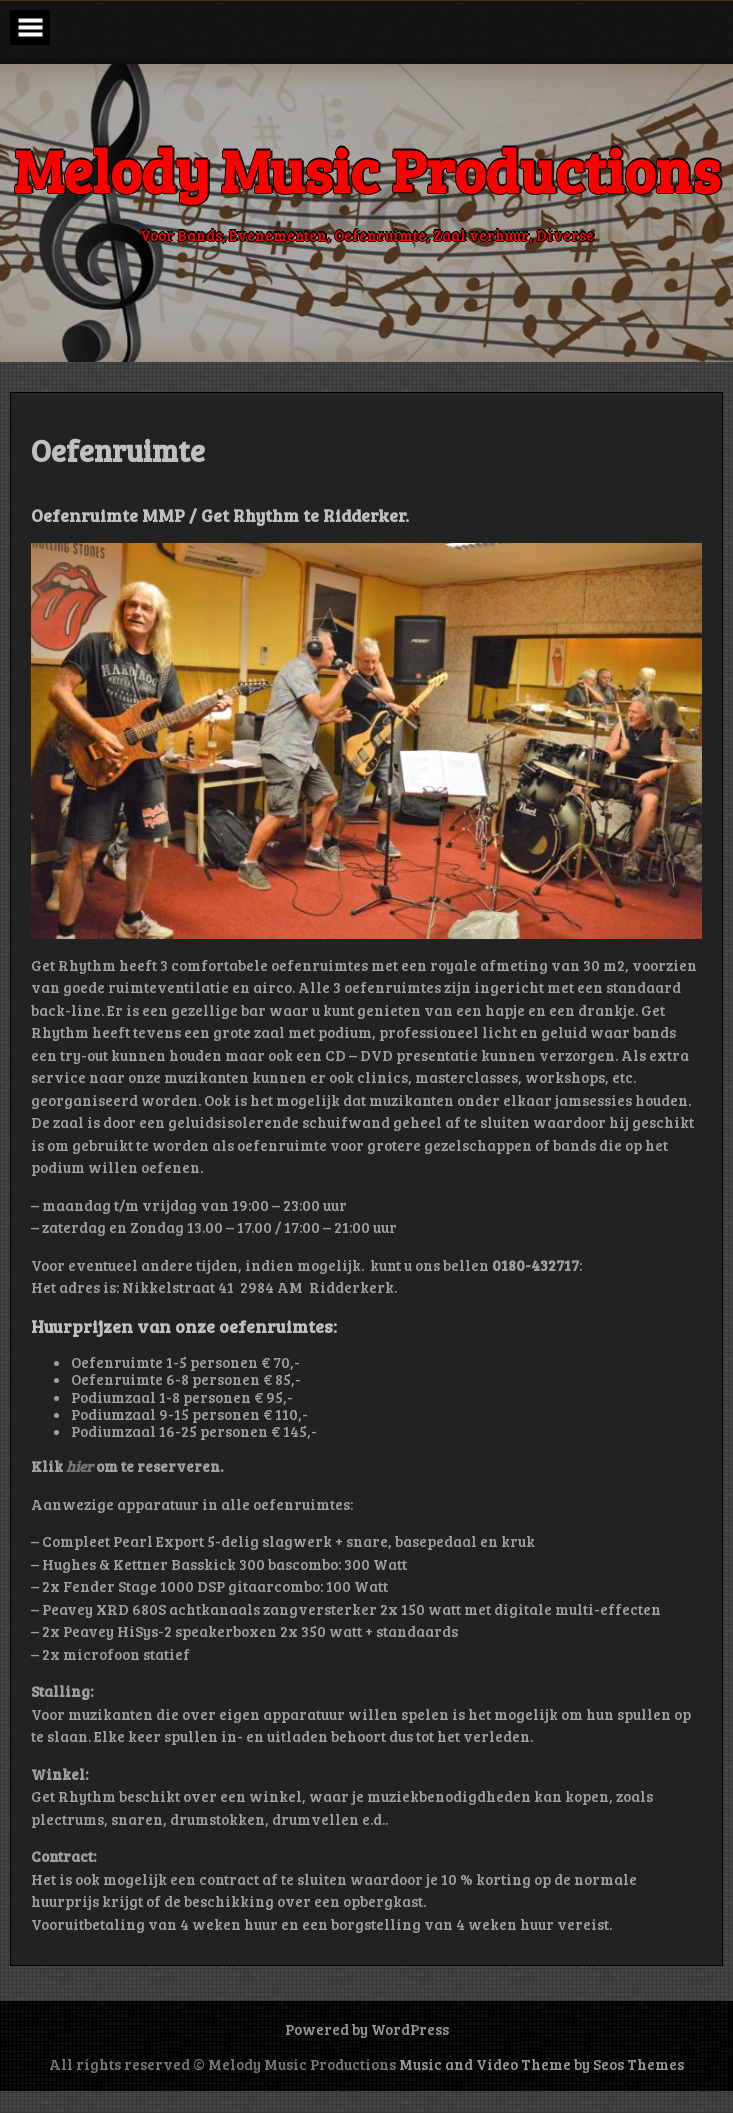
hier (81, 1466)
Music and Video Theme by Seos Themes (541, 2064)
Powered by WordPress (367, 2029)
